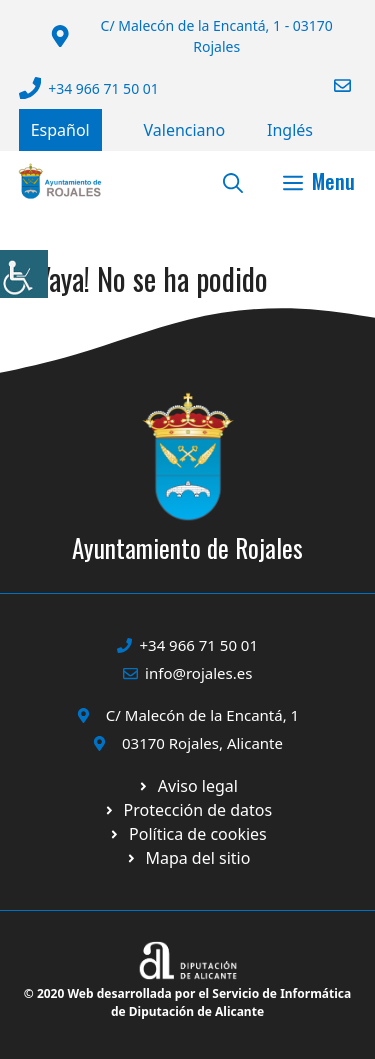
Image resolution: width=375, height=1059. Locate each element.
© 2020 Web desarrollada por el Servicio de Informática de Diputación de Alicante (187, 1002)
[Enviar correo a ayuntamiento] (330, 85)
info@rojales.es (198, 673)
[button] (233, 181)
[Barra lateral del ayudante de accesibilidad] (24, 274)
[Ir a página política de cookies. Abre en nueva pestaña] (187, 810)
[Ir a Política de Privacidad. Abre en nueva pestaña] (187, 786)
